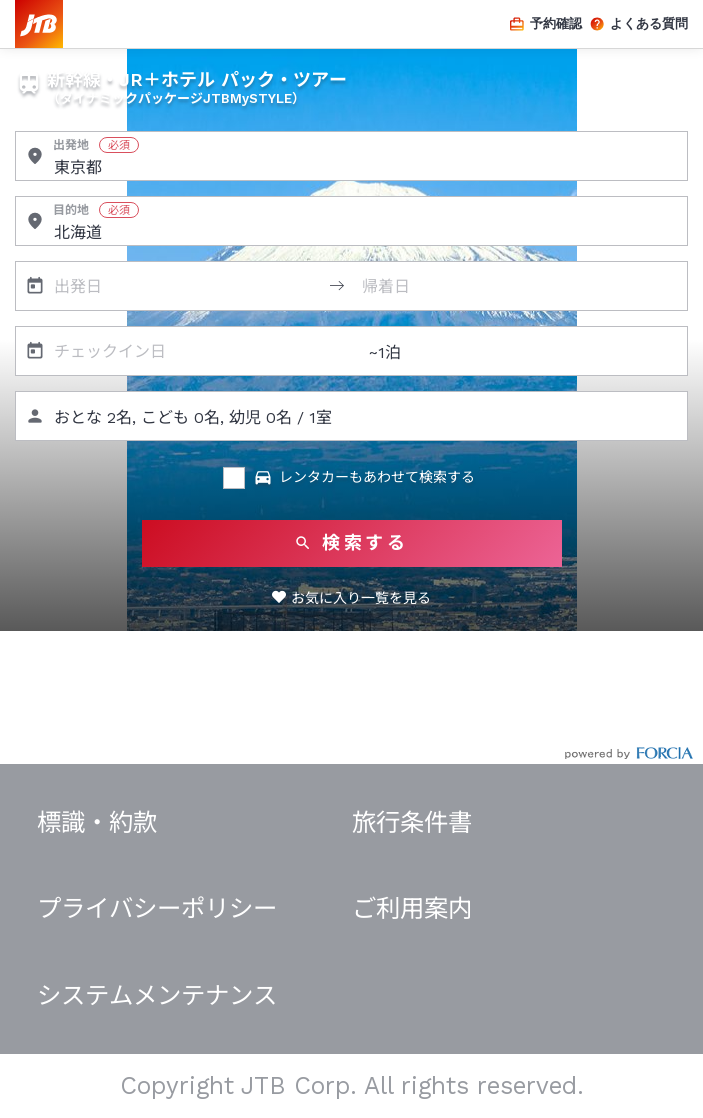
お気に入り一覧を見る (361, 598)
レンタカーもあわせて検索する (364, 478)
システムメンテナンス (157, 995)
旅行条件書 (412, 822)
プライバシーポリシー (157, 908)
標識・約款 (97, 822)
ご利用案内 (412, 908)
